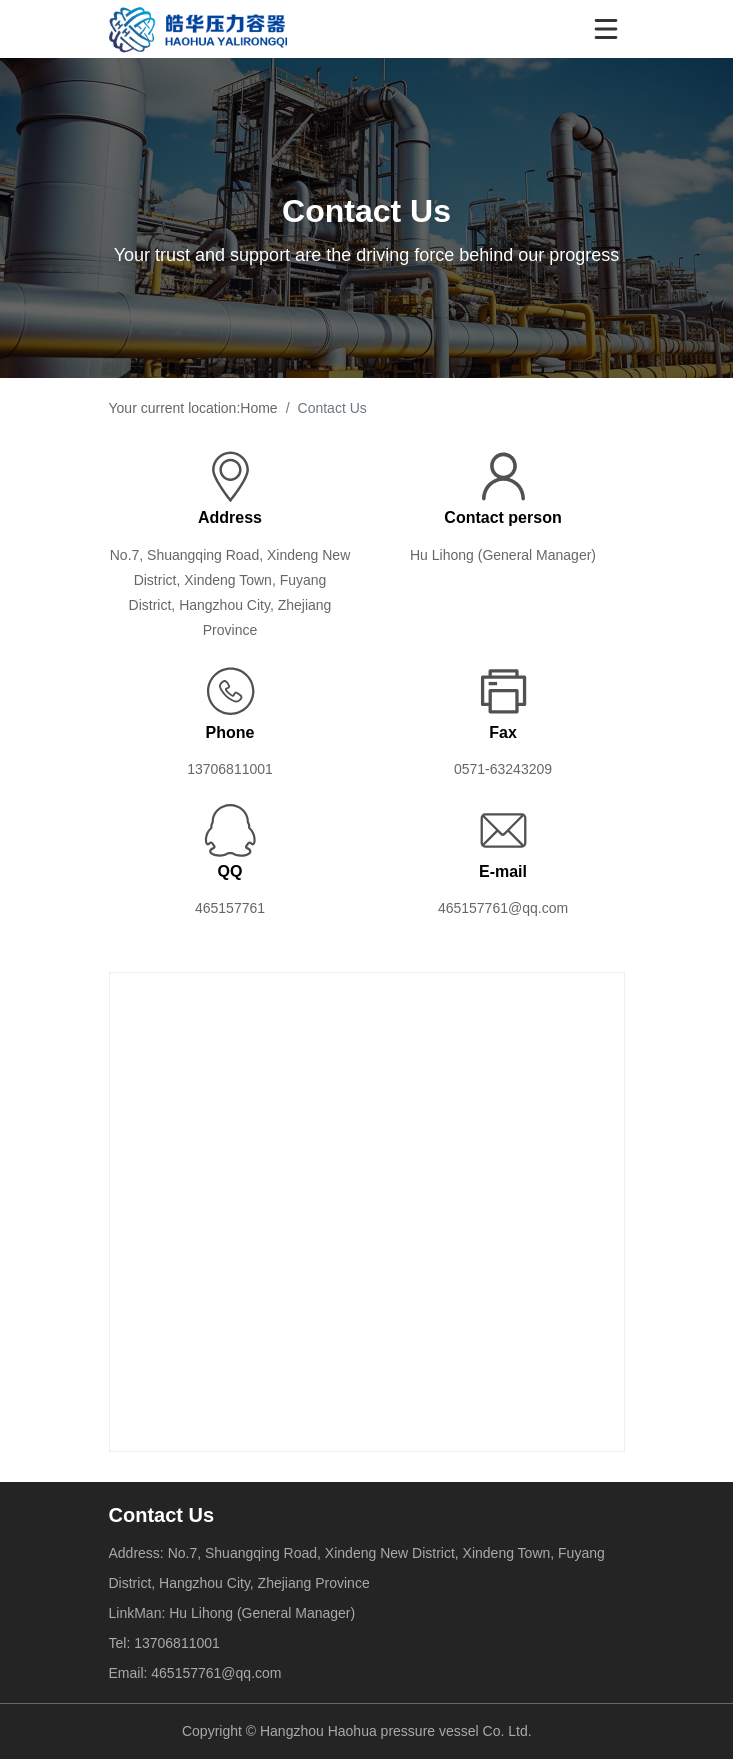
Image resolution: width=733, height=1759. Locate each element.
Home (258, 408)
